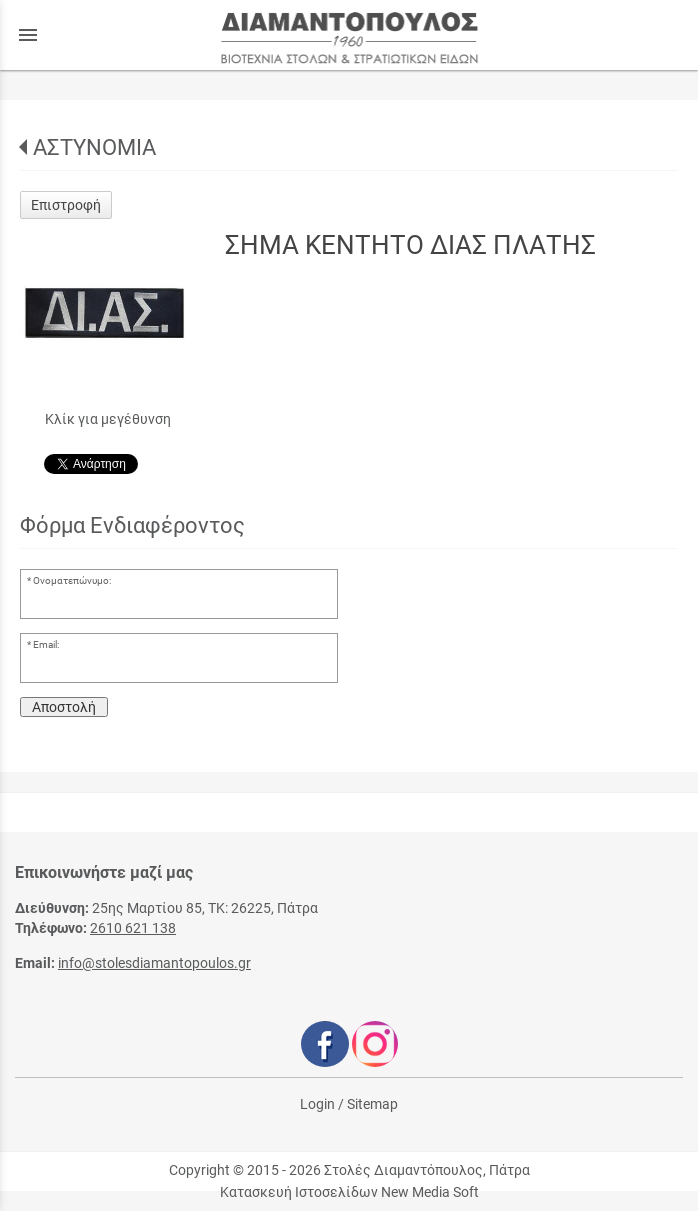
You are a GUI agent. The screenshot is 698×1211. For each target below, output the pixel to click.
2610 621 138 (133, 928)
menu (28, 35)
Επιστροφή (66, 205)
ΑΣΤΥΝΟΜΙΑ (94, 147)
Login (317, 1104)
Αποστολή (64, 707)
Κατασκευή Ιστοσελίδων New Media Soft (349, 1192)
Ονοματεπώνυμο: (72, 580)
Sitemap (372, 1104)
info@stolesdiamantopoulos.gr (154, 963)
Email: (46, 644)
